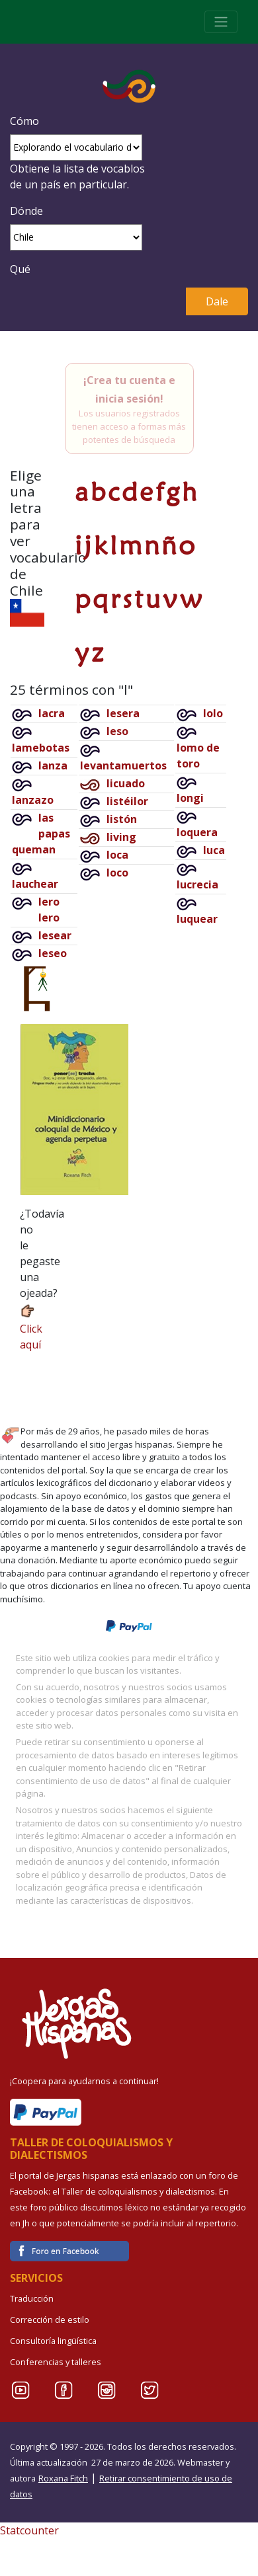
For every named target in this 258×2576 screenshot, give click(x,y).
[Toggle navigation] (220, 22)
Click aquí (31, 1327)
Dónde (26, 211)
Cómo (24, 121)
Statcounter (29, 2530)
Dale (217, 301)
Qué (20, 269)
